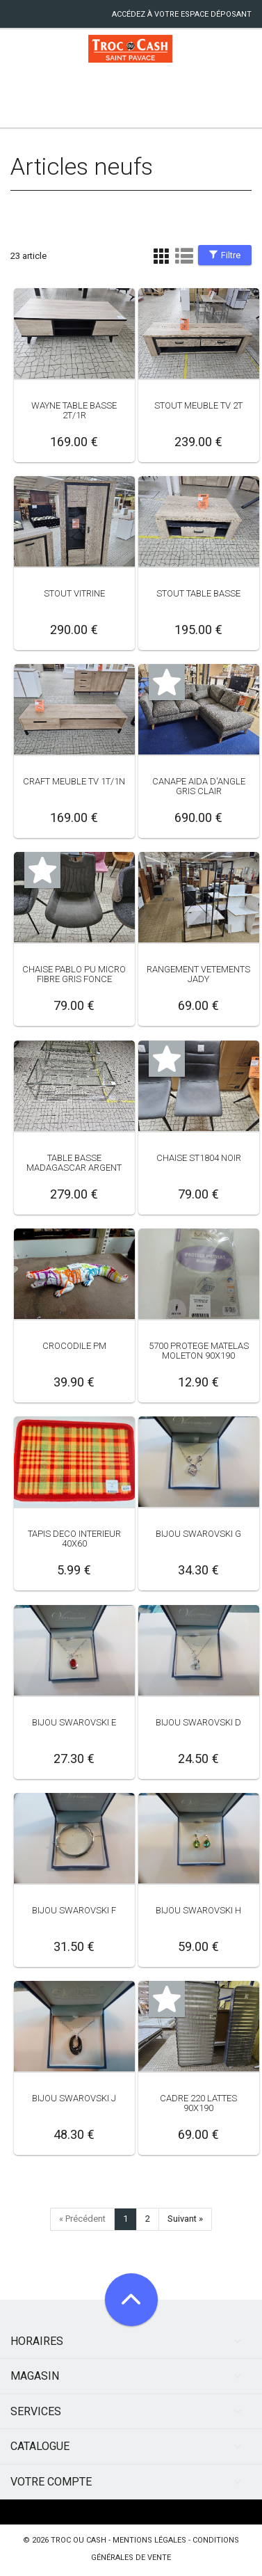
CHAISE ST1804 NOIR (198, 1158)
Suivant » (185, 2218)
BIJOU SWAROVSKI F (74, 1910)
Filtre (224, 255)
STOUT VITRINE (74, 593)
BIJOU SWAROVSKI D (198, 1722)
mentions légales (149, 2540)
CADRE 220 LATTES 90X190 (198, 2103)
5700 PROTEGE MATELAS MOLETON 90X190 (199, 1351)
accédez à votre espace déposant (182, 14)
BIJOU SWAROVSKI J (74, 2098)
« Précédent (82, 2218)
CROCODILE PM (74, 1346)
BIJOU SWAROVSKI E (74, 1722)
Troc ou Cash (78, 2540)
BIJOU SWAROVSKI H (198, 1910)
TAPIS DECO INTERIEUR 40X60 (74, 1538)
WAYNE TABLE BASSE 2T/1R (74, 410)
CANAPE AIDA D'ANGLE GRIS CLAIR (198, 786)
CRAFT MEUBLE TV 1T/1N (74, 781)
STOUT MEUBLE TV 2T (198, 405)
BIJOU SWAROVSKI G (198, 1533)
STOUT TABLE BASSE (198, 593)
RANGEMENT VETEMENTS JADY (198, 974)
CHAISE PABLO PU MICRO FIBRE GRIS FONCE (74, 974)
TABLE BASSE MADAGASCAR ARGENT (74, 1163)
